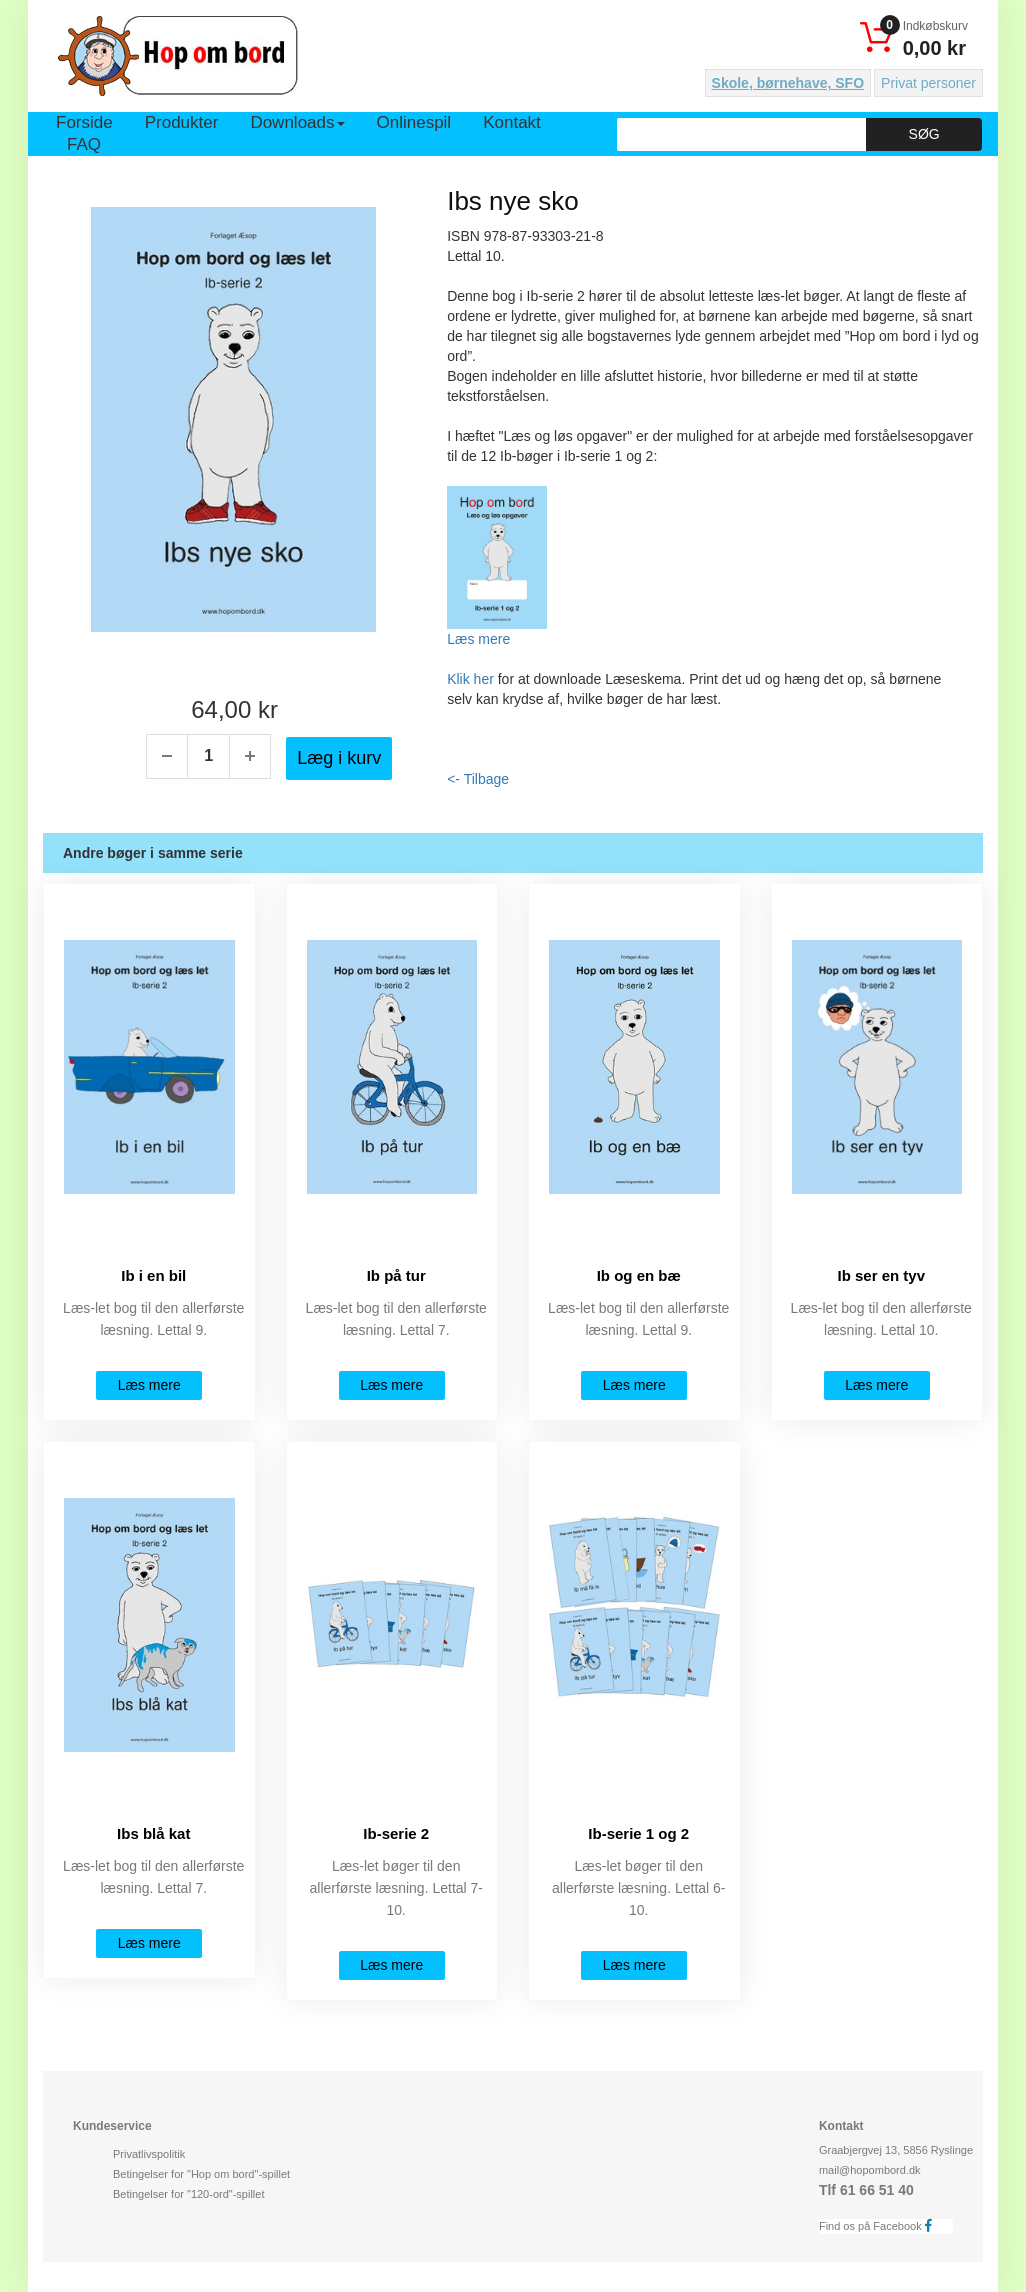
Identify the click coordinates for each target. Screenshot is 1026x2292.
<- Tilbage (478, 779)
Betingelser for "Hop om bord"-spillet (201, 2174)
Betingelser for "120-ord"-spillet (189, 2194)
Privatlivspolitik (149, 2154)
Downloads (297, 122)
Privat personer (928, 83)
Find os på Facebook (881, 2225)
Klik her (470, 679)
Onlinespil (414, 122)
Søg (924, 134)
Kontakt (512, 122)
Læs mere (478, 639)
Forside (84, 122)
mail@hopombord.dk (870, 2170)
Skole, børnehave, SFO (788, 83)
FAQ (84, 144)
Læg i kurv (339, 758)
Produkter (182, 122)
